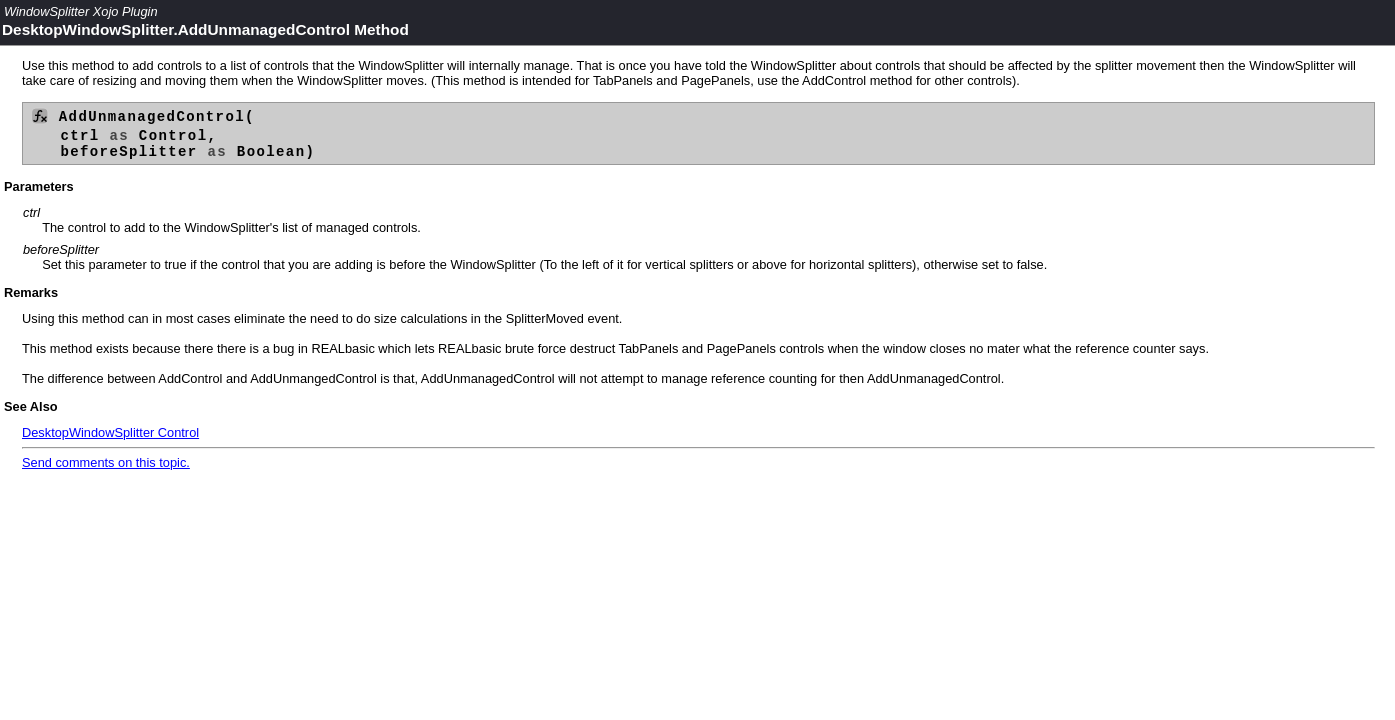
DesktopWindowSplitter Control (110, 439)
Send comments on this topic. (106, 468)
